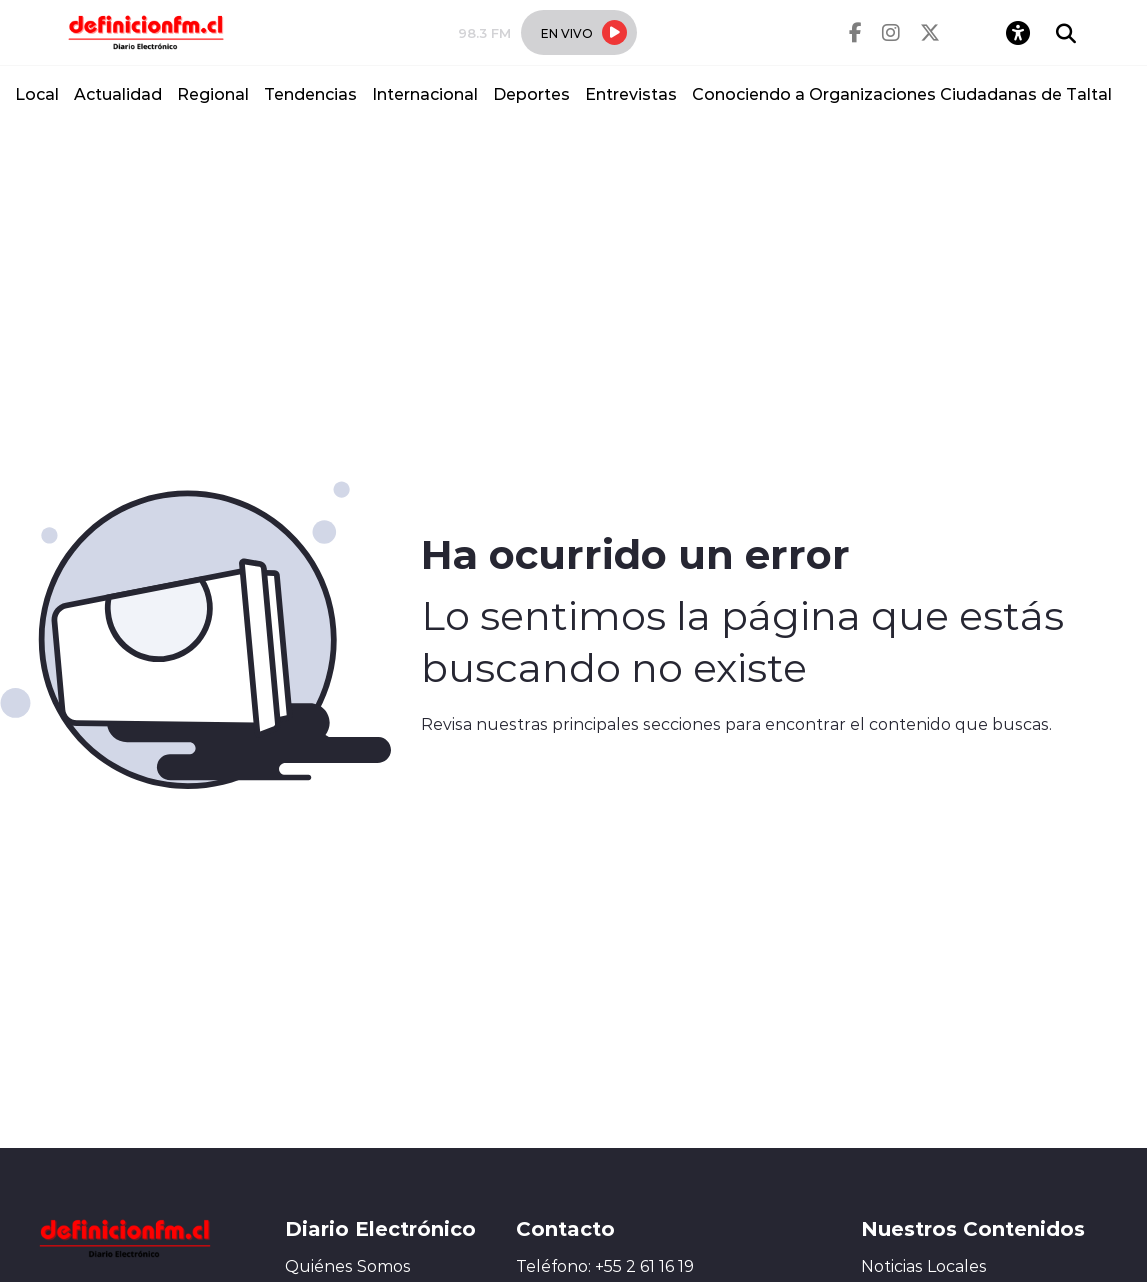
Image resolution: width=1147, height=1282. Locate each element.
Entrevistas (631, 93)
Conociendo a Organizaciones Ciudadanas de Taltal (902, 93)
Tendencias (310, 93)
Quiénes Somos (348, 1266)
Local (37, 93)
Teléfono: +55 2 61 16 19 (605, 1266)
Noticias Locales (924, 1266)
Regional (213, 93)
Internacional (425, 93)
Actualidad (118, 93)
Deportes (531, 93)
